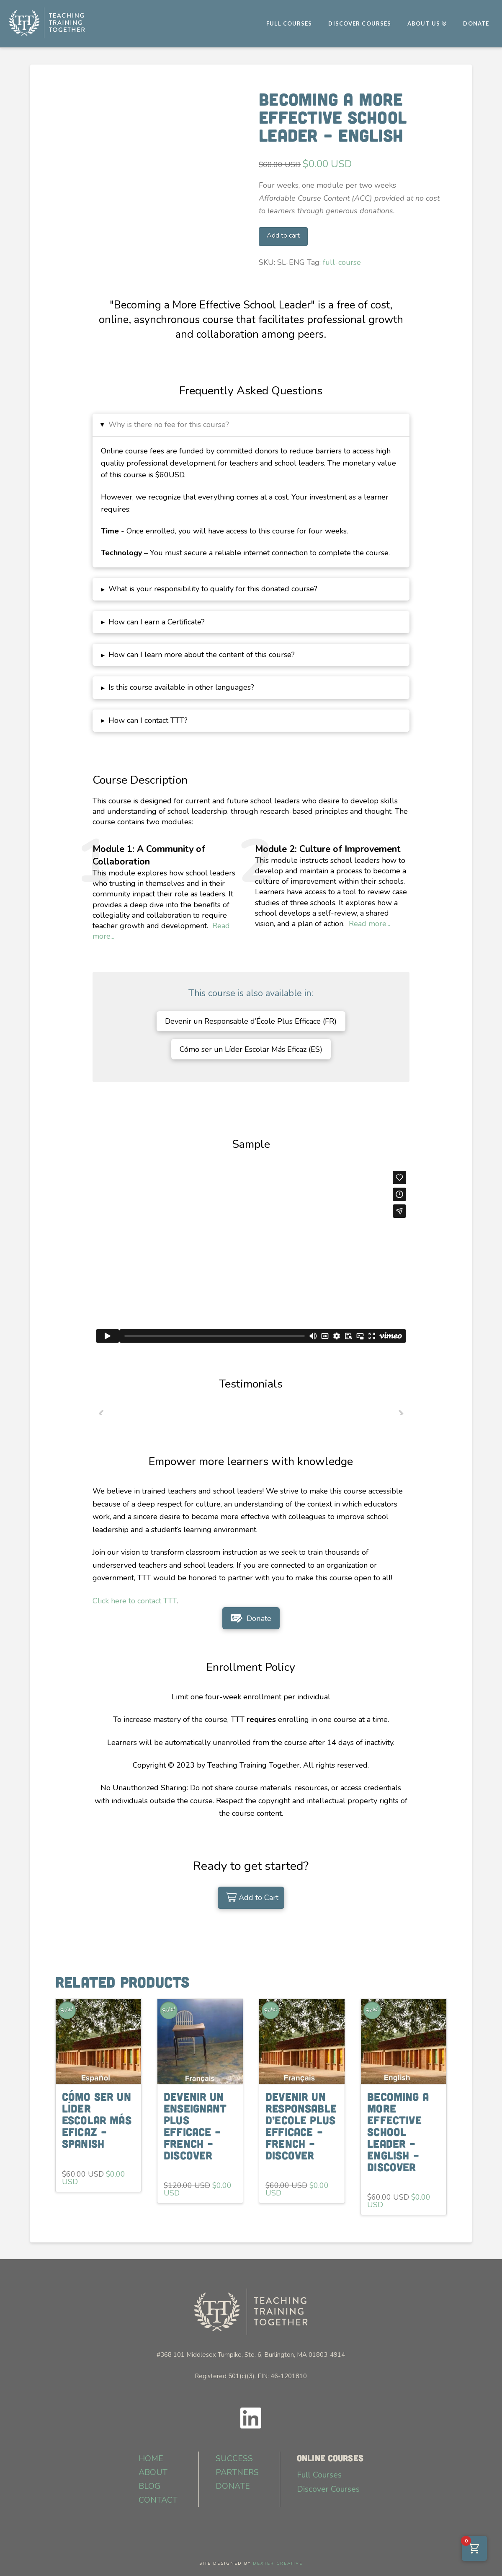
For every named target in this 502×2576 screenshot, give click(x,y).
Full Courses (319, 2474)
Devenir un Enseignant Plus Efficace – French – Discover (195, 2125)
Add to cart (283, 235)
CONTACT (158, 2500)
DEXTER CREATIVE (278, 2563)
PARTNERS (237, 2472)
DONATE (233, 2486)
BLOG (149, 2486)
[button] (251, 425)
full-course (342, 262)
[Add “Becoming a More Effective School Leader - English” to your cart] (251, 1898)
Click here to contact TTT (135, 1601)
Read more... (369, 924)
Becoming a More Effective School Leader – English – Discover (398, 2131)
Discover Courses (328, 2489)
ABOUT (153, 2472)
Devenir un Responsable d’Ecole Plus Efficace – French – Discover (301, 2125)
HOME (151, 2458)
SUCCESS (234, 2458)
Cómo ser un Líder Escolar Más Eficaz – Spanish (96, 2119)
